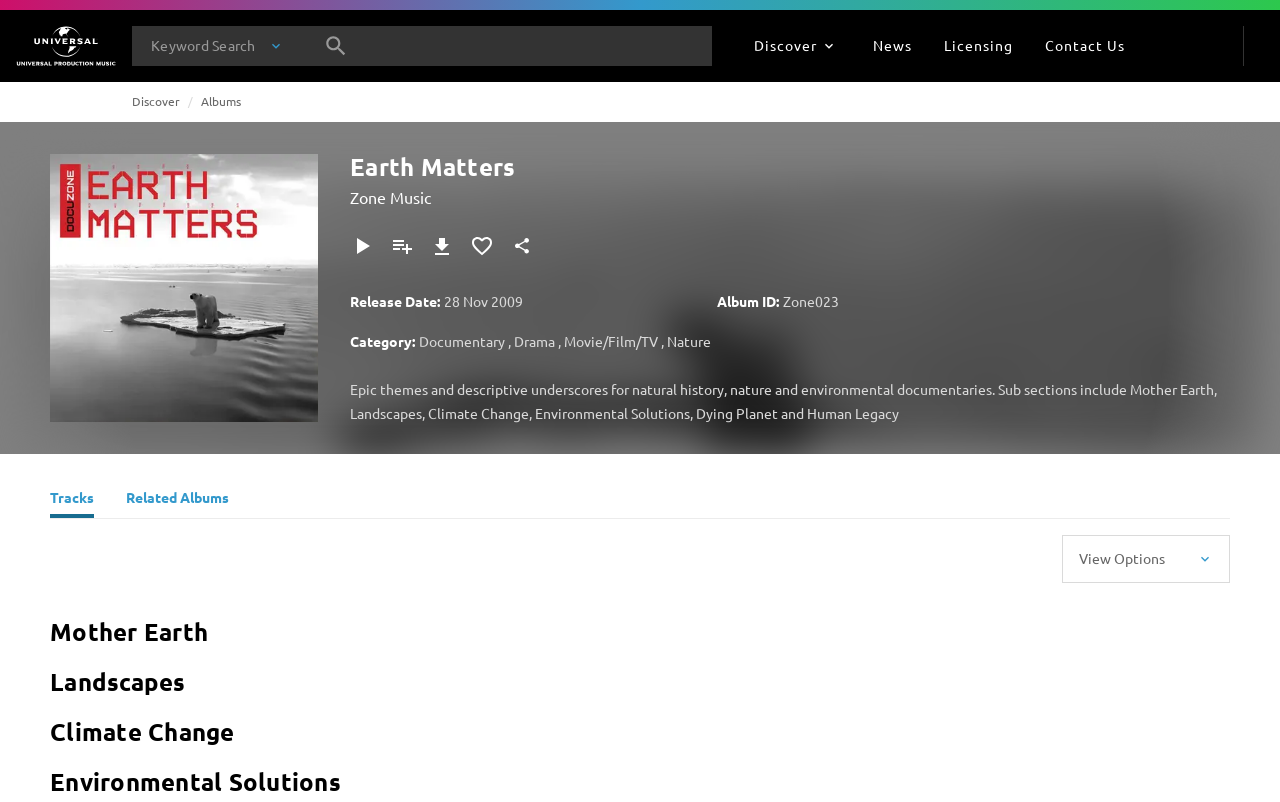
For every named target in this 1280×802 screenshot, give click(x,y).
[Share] (522, 246)
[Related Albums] (177, 500)
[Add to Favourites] (482, 246)
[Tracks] (72, 500)
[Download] (442, 246)
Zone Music (390, 197)
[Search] (336, 46)
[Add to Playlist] (402, 246)
